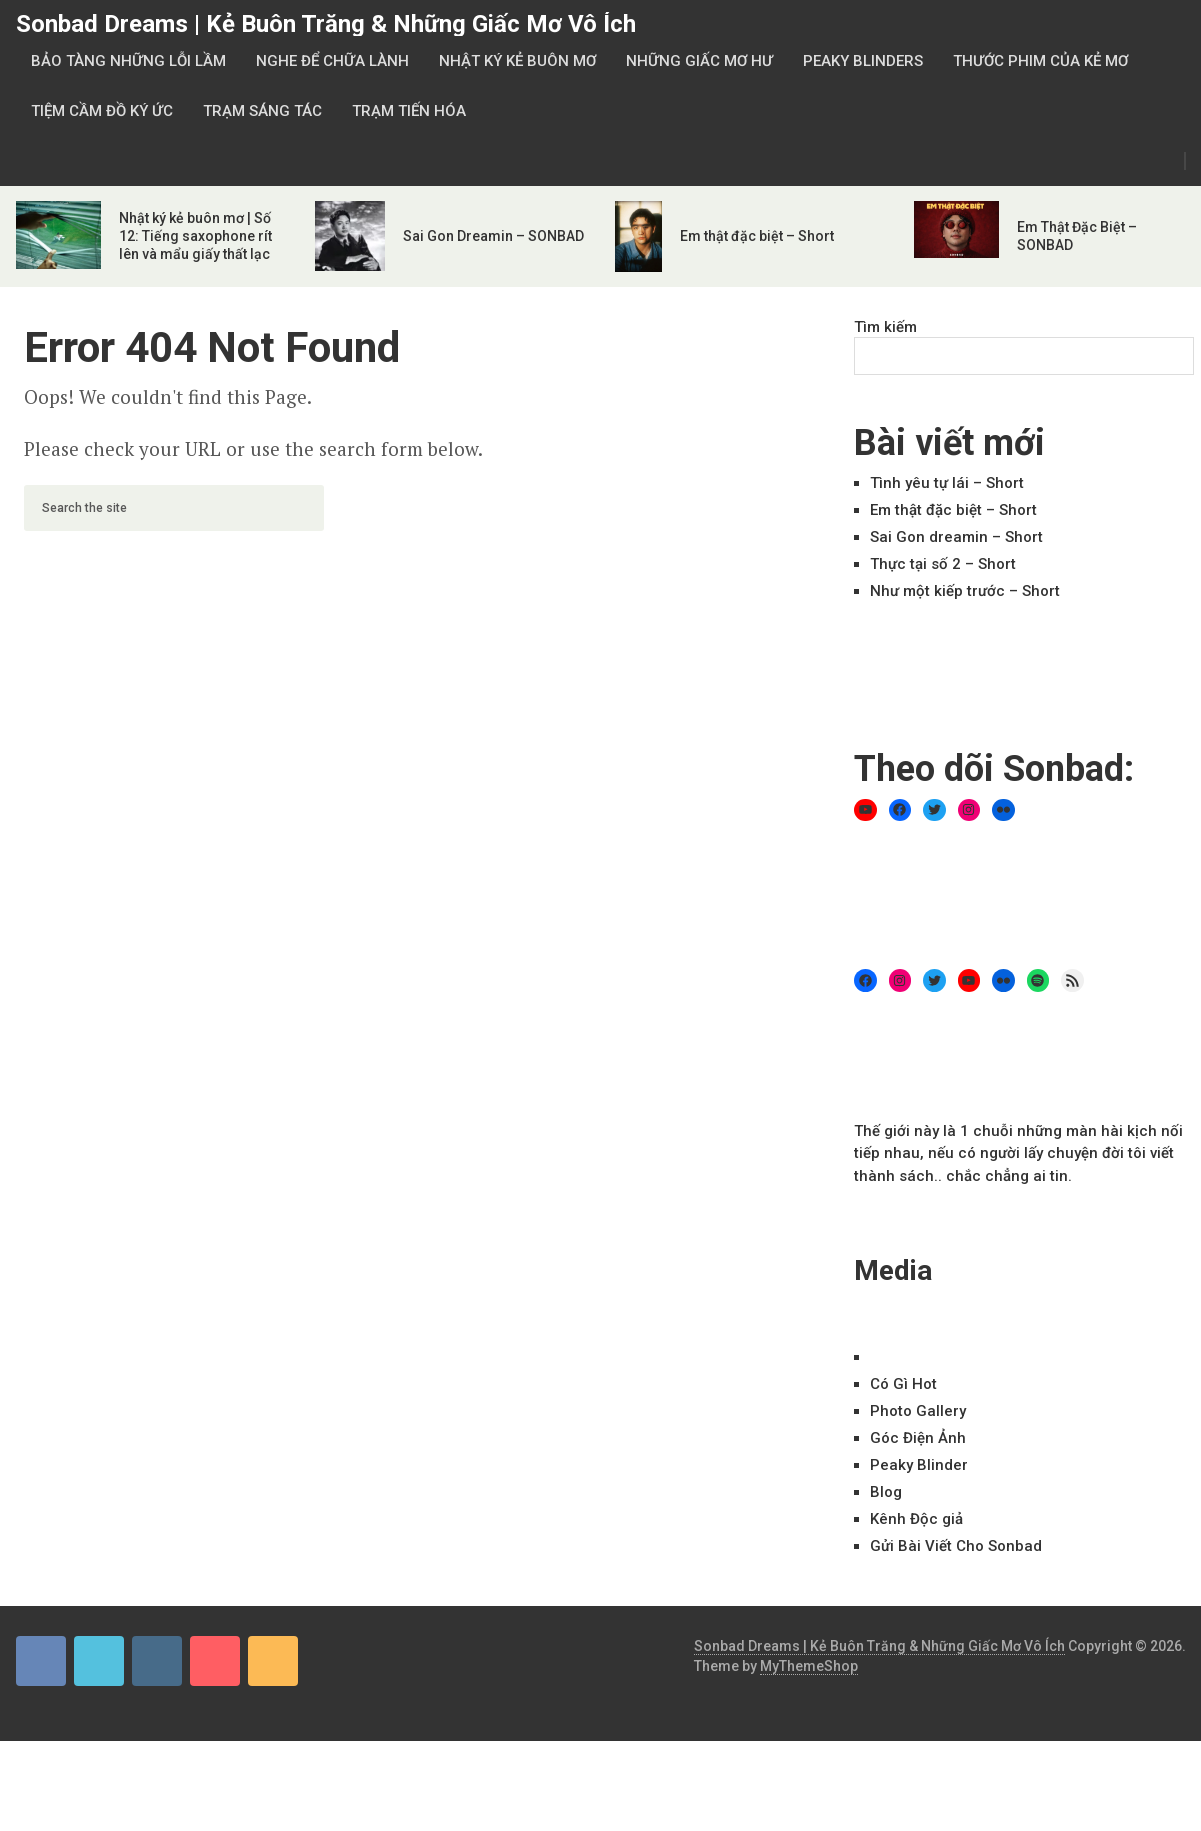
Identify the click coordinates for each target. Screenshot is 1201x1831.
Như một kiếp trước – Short (965, 591)
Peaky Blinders (863, 61)
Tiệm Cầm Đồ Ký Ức (102, 111)
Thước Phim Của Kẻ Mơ (1040, 61)
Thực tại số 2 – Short (943, 564)
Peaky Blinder (919, 1465)
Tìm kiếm (885, 327)
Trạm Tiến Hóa (409, 111)
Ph (918, 1411)
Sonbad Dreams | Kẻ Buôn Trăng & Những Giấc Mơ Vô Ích (326, 24)
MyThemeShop (809, 1666)
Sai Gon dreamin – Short (956, 537)
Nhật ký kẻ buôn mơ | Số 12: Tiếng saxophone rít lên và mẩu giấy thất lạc (195, 236)
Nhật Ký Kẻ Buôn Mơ (517, 61)
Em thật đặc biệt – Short (757, 236)
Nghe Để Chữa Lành (332, 61)
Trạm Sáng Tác (262, 111)
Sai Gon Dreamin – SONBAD (493, 236)
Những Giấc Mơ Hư (699, 61)
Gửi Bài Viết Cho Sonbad (956, 1546)
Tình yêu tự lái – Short (947, 483)
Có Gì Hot (903, 1384)
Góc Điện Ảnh (918, 1438)
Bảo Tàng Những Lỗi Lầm (128, 61)
